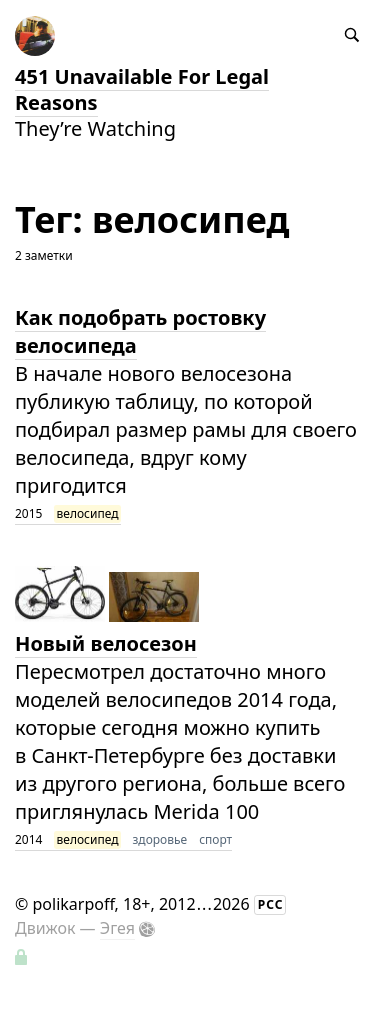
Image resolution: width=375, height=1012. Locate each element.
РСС (271, 904)
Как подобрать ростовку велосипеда (140, 331)
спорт (215, 839)
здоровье (160, 839)
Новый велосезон (106, 643)
